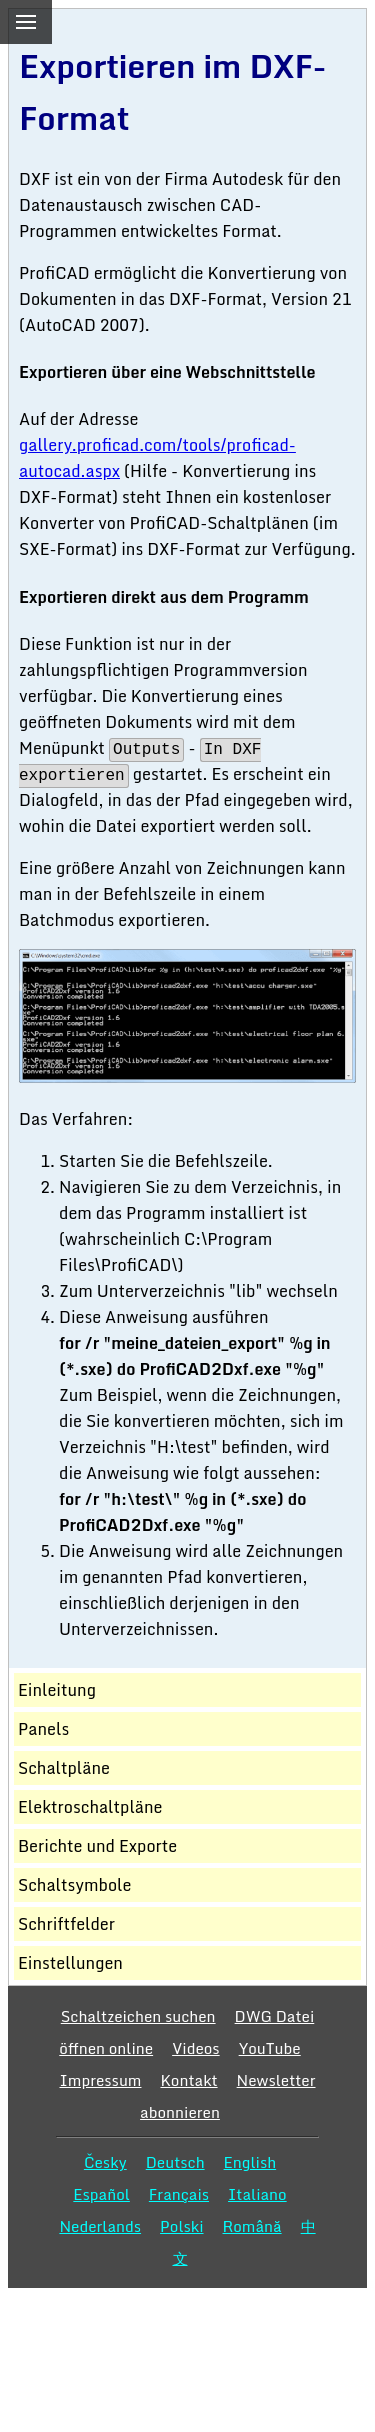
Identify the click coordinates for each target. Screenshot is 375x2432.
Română (252, 2226)
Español (101, 2194)
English (250, 2162)
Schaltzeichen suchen (138, 2016)
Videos (196, 2048)
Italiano (257, 2194)
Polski (181, 2226)
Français (179, 2194)
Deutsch (175, 2162)
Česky (105, 2162)
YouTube (270, 2048)
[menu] (26, 22)
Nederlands (100, 2226)
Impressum (100, 2080)
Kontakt (188, 2080)
